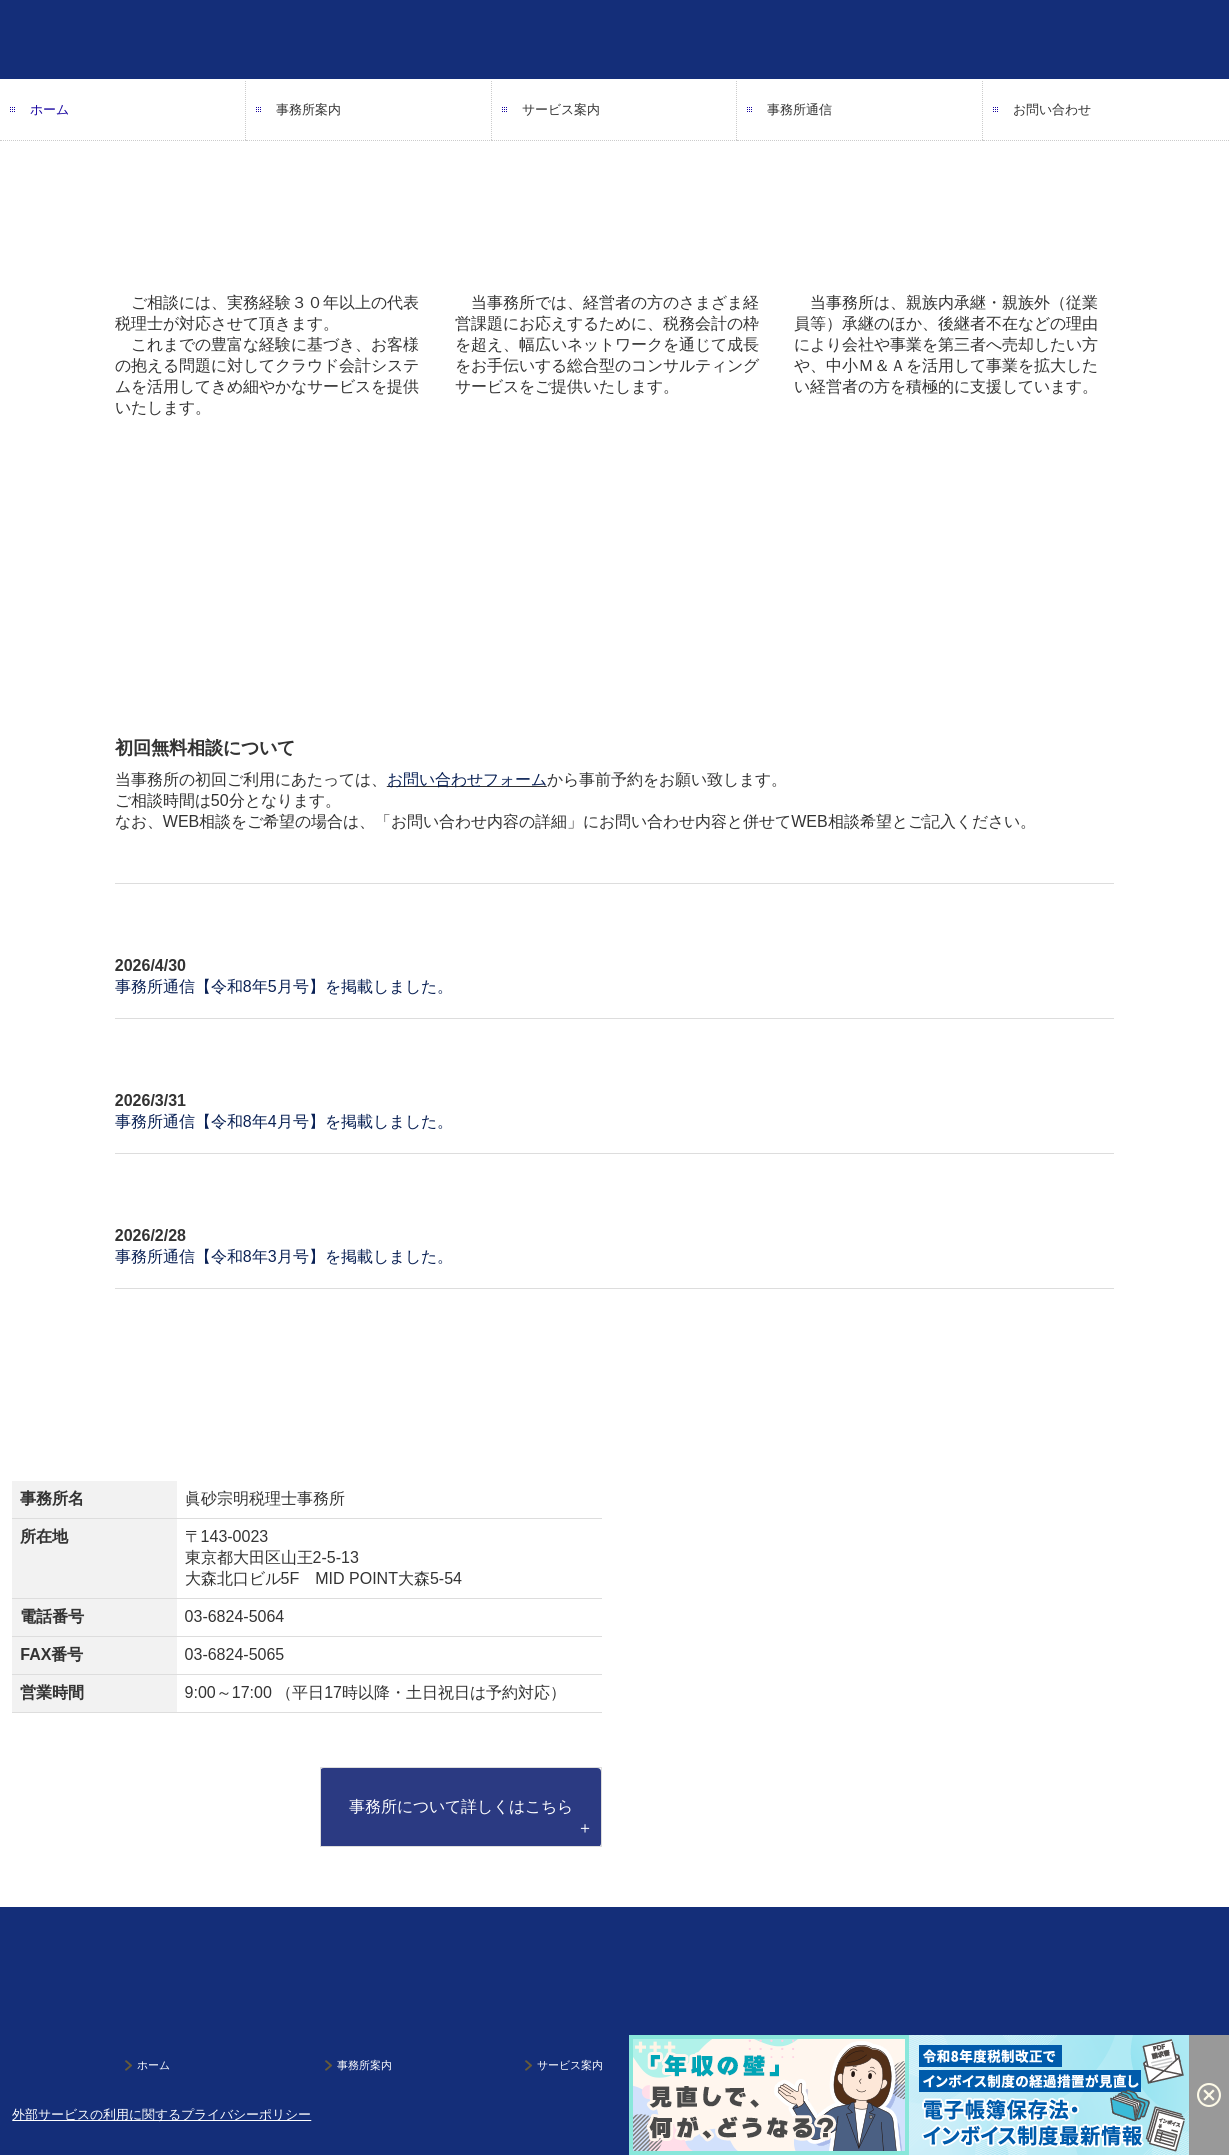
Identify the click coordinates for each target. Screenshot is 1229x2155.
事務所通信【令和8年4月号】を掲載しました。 (284, 1121)
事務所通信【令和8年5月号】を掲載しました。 (284, 986)
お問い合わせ (1052, 109)
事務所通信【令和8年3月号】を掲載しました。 (284, 1256)
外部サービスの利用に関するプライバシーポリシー (161, 2114)
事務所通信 (799, 109)
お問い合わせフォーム (467, 779)
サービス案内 (561, 109)
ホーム (49, 109)
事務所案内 (308, 109)
